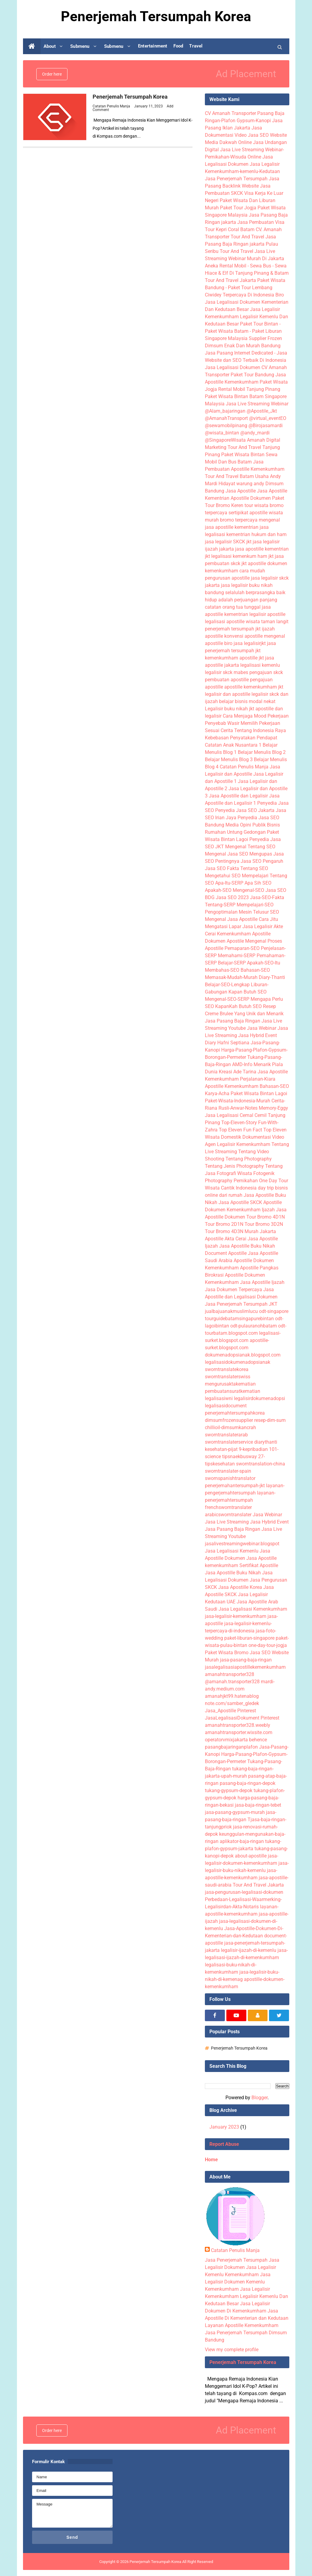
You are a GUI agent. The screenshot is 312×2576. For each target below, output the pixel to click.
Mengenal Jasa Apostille (231, 919)
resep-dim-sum (270, 1420)
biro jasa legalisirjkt (245, 643)
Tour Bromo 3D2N (264, 1224)
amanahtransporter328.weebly (237, 1725)
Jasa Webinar (261, 1028)
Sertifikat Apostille (258, 1565)
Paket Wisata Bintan (242, 454)
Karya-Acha (217, 1093)
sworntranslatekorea (226, 1369)
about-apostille (251, 1856)
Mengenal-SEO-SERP (227, 999)
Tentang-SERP (220, 905)
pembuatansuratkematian (232, 1391)
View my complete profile (231, 2349)
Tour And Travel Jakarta (230, 280)
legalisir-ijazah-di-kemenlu (248, 1950)
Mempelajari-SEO (255, 905)
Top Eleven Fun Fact (240, 1130)
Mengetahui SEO (223, 876)
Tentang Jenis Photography (234, 1166)
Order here (52, 74)
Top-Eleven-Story (239, 1122)
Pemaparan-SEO (242, 948)
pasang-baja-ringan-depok (247, 1783)
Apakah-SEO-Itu (263, 963)
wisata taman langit (267, 621)
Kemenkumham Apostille (244, 934)
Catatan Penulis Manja (244, 767)
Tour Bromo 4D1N (265, 1217)
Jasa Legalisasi (221, 1115)
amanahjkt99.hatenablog (232, 1696)
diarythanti (265, 1442)
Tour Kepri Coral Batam (230, 229)
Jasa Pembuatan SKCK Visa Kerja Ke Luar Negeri (244, 193)
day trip (266, 1188)
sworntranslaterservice (229, 1442)
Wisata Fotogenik (255, 1173)
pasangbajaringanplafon (231, 1747)
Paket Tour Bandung (252, 375)
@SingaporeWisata (225, 440)
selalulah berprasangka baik (255, 592)
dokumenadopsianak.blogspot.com (243, 1355)
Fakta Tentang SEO (247, 868)
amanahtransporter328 (229, 1674)
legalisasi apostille (225, 621)
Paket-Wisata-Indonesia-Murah (237, 1101)
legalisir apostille (267, 614)
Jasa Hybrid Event (257, 1035)
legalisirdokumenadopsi (259, 1398)
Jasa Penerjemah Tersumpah (236, 179)
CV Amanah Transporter (230, 113)
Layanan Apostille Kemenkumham (241, 2325)
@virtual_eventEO (267, 418)
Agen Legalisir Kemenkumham (237, 1144)
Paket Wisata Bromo (226, 1652)
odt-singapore (273, 1311)
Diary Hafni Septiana (227, 1043)
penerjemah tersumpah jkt (233, 629)
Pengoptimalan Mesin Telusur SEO (242, 912)
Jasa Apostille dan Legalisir (238, 796)
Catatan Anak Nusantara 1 (233, 745)
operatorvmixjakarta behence (236, 1740)
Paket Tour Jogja (238, 208)
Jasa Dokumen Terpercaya (233, 1289)
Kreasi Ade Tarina (237, 1072)
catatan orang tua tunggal (233, 607)
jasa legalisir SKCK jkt (228, 542)
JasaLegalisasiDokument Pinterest (242, 1718)
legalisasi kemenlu (260, 665)
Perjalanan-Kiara (257, 1079)
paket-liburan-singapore (249, 1638)
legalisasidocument (226, 1406)
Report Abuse (224, 2144)
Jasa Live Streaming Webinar (257, 404)
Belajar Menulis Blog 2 (262, 752)
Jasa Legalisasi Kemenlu (231, 1551)
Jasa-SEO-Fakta (267, 897)
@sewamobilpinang (226, 425)
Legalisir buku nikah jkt (229, 709)
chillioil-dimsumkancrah (230, 1427)
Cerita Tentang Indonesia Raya (253, 730)
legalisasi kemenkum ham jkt (242, 556)
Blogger (259, 2097)
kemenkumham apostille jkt (234, 658)
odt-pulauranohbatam (253, 1326)
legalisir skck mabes (226, 672)
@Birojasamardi (265, 425)
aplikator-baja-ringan (242, 1841)
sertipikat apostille (248, 513)
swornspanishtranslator (230, 1478)
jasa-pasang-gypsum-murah (235, 1812)
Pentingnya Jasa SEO (238, 861)
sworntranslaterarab (226, 1435)
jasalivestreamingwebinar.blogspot (242, 1544)
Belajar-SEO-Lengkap (227, 984)
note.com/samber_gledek (232, 1703)
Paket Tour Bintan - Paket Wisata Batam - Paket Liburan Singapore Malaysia (243, 331)
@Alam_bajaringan (225, 411)
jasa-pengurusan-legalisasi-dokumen (244, 1892)
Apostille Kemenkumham (231, 1086)
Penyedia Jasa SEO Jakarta (244, 810)
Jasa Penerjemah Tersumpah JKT (241, 1304)
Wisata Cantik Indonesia (231, 1188)
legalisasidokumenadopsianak (237, 1362)
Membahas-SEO (222, 970)
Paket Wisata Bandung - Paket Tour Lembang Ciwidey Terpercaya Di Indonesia (245, 287)
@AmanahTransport (226, 418)
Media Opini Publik (245, 825)
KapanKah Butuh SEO (238, 1006)
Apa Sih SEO (258, 883)
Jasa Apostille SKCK (240, 1202)
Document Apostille (226, 1253)
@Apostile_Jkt (262, 411)
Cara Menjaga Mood (244, 716)
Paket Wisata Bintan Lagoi (259, 1093)
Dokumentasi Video (263, 1137)
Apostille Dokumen (251, 498)
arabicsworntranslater (228, 1514)
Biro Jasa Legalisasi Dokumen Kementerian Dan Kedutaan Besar (246, 302)
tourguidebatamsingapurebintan (239, 1318)
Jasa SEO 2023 (232, 897)
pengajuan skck (266, 672)
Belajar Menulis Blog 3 (229, 759)
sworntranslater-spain (228, 1471)
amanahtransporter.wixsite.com (238, 1732)
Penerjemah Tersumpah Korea (130, 96)
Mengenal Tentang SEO (250, 846)
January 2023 (224, 2127)
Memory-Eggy (273, 1108)
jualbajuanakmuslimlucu (231, 1311)
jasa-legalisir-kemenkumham (235, 1616)
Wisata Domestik (223, 1137)
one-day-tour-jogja (267, 1645)
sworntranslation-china (260, 1464)
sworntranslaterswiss (227, 1377)
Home (211, 2159)
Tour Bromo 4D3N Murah (231, 1231)
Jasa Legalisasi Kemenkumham (252, 1609)
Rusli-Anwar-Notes (238, 1108)
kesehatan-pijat (221, 1449)
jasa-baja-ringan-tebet (258, 1805)
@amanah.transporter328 (232, 1681)
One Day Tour (273, 1180)
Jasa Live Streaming (227, 1522)
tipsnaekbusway (239, 1456)
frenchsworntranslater (228, 1507)
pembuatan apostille (227, 679)
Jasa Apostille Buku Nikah (247, 1246)
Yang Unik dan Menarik (259, 1013)
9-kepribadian (253, 1449)
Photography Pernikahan (231, 1180)
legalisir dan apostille (227, 694)
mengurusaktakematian (230, 1384)
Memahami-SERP (236, 955)
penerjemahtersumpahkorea (235, 1413)
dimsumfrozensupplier (229, 1420)
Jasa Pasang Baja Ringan (232, 1021)
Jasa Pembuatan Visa (260, 222)
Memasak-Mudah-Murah (231, 977)
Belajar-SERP (232, 963)
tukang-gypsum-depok (228, 1790)
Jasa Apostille (240, 491)
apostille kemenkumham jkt (253, 687)
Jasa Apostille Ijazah (262, 1282)
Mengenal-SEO (248, 890)
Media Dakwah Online (228, 142)
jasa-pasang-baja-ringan (246, 1660)
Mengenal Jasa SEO (226, 854)
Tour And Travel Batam (229, 476)
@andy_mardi (255, 433)
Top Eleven (275, 1130)
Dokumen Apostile (224, 941)
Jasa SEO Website (267, 135)
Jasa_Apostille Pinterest (230, 1711)
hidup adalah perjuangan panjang (241, 600)
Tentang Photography (248, 1159)
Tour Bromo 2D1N (224, 1224)
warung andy (250, 483)
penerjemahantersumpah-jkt (235, 1485)
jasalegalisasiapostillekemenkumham (245, 1667)
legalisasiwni (219, 1398)
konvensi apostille (243, 636)
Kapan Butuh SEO (247, 992)
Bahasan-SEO (255, 970)
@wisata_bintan (222, 433)
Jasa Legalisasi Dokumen (232, 367)
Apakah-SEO (218, 890)
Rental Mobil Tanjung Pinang (249, 389)
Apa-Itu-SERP (229, 883)
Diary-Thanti (272, 977)
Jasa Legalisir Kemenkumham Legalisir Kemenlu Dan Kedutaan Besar (246, 316)
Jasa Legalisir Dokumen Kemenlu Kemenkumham (238, 2282)
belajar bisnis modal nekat (247, 701)
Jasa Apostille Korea (240, 1587)
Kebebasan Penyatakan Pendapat (241, 738)
